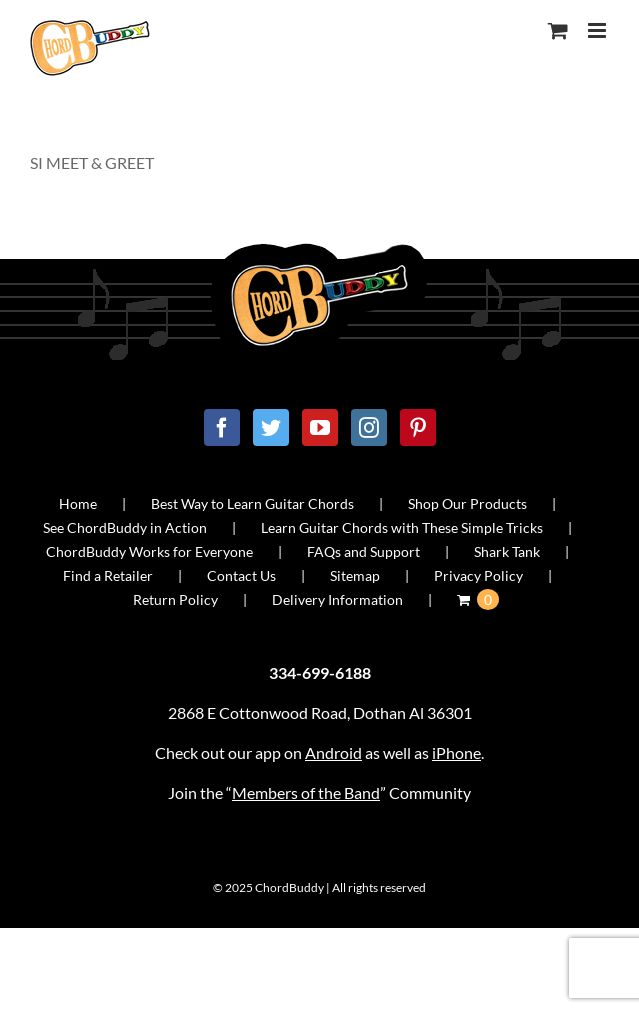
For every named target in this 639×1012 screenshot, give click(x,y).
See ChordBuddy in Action (125, 527)
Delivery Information (337, 599)
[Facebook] (222, 427)
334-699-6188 (320, 672)
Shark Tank (507, 551)
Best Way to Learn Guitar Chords (252, 503)
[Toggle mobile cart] (558, 30)
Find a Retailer (108, 575)
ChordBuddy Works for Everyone (149, 551)
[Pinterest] (418, 427)
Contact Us (241, 575)
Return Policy (175, 599)
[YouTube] (320, 427)
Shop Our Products (467, 503)
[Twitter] (271, 427)
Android (333, 752)
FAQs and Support (363, 551)
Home (78, 503)
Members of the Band (306, 792)
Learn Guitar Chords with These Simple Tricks (402, 527)
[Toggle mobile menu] (598, 30)
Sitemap (355, 575)
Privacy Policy (478, 575)
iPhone (456, 752)
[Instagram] (369, 427)
